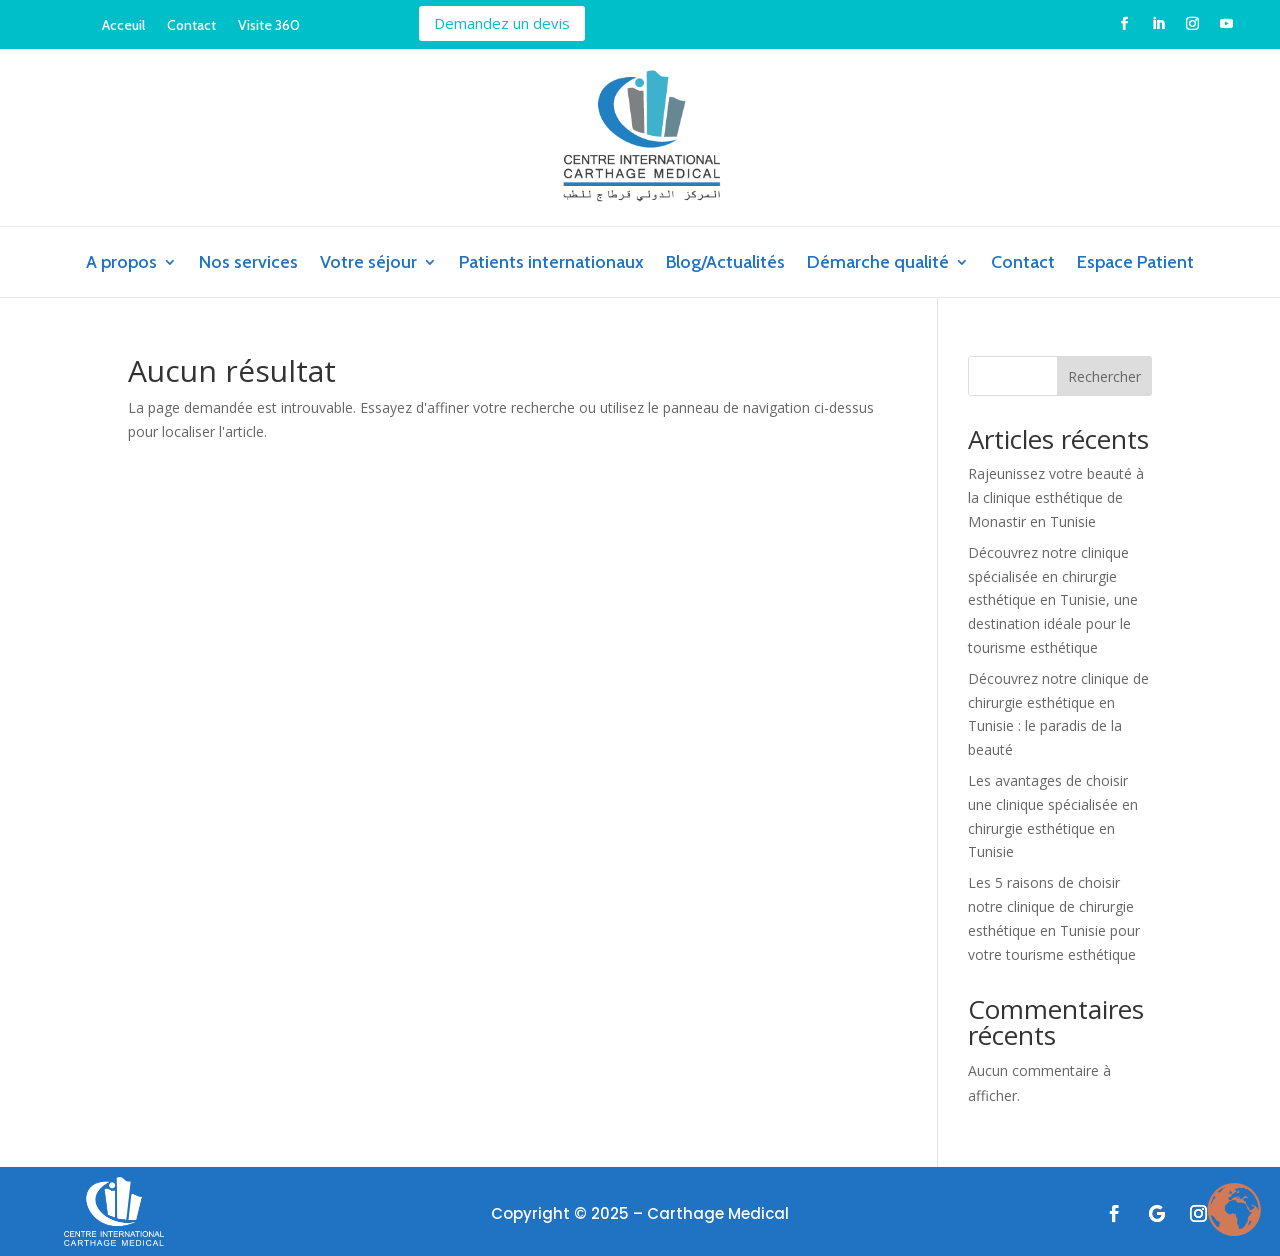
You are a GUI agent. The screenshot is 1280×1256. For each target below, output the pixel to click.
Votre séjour (368, 264)
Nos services (248, 264)
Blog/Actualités (725, 264)
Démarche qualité (878, 264)
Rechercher (1104, 376)
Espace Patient (1135, 264)
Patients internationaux (551, 264)
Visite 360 (269, 26)
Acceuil (123, 26)
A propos (121, 264)
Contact (191, 26)
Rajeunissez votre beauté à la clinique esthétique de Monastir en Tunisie (1056, 497)
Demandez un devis (502, 23)
